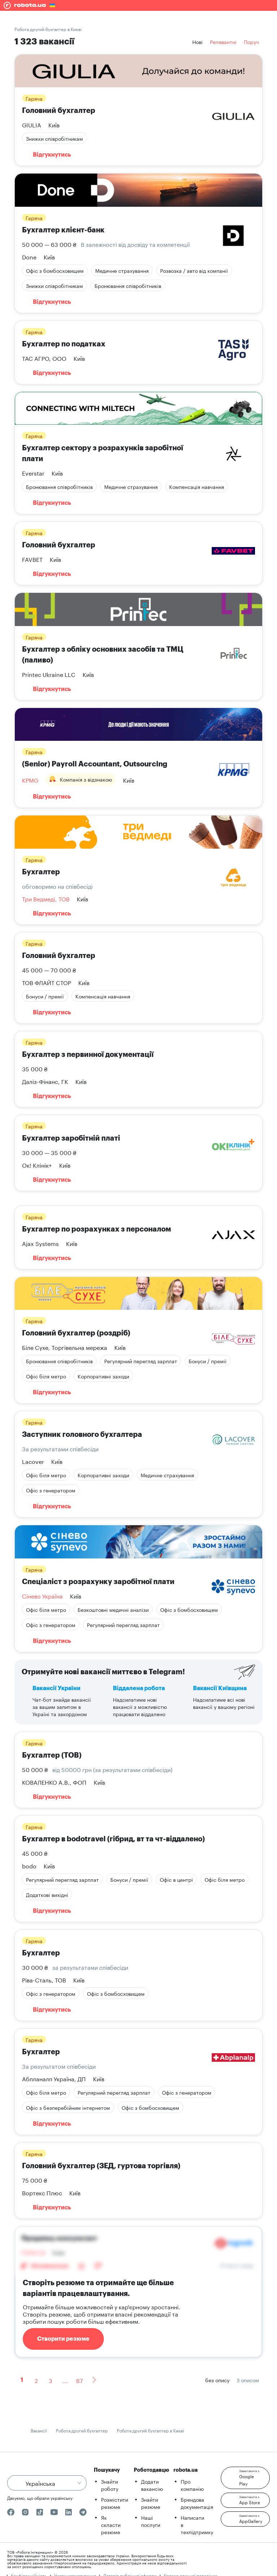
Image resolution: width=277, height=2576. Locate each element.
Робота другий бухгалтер (82, 2430)
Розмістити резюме (114, 2502)
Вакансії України (56, 1688)
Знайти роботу (109, 2484)
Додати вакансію (152, 2484)
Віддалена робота (139, 1688)
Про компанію (192, 2484)
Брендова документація (197, 2502)
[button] (245, 2478)
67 (79, 2379)
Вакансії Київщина (220, 1688)
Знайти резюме (150, 2502)
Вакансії (39, 2430)
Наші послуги (150, 2520)
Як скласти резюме (110, 2524)
